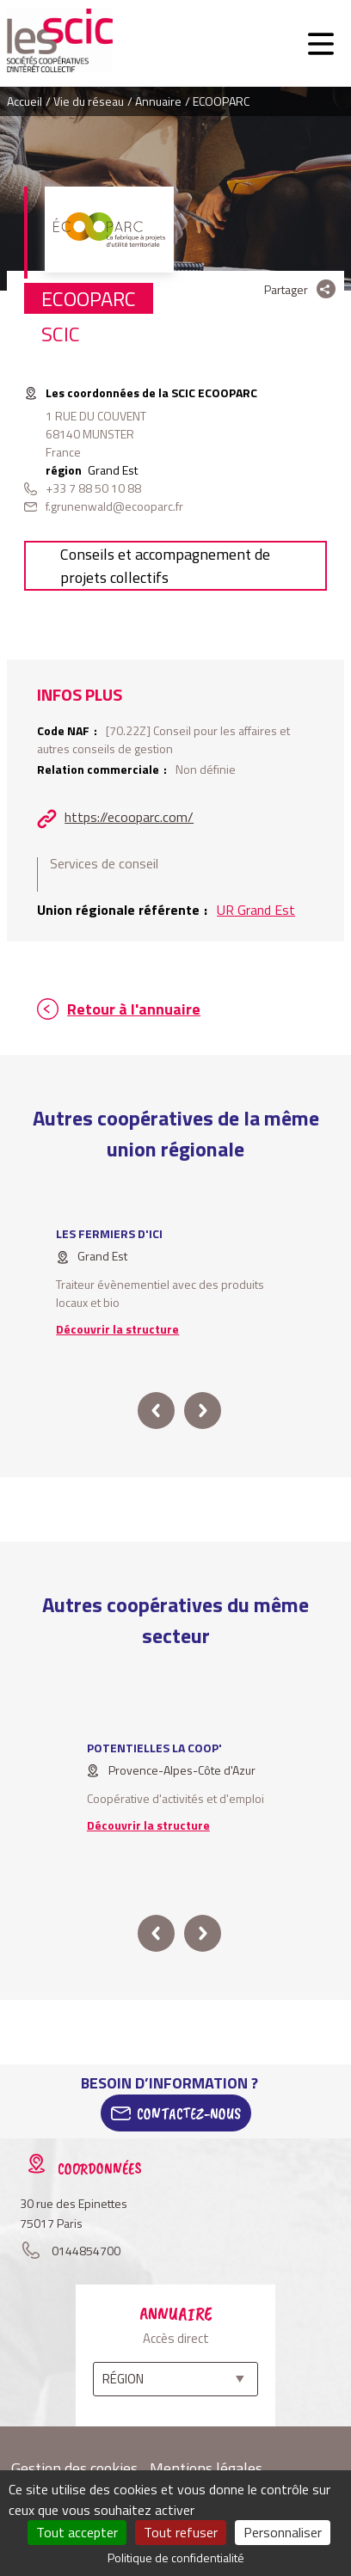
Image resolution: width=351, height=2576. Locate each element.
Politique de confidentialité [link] (176, 2557)
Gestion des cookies (74, 2468)
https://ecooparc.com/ (129, 817)
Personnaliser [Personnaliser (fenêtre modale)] (282, 2532)
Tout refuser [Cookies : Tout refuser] (181, 2532)
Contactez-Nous (189, 2113)
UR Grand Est (256, 909)
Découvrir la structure (117, 1329)
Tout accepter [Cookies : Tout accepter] (77, 2532)
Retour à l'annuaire (133, 1009)
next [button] (202, 1410)
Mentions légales (206, 2468)
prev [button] (156, 1410)
